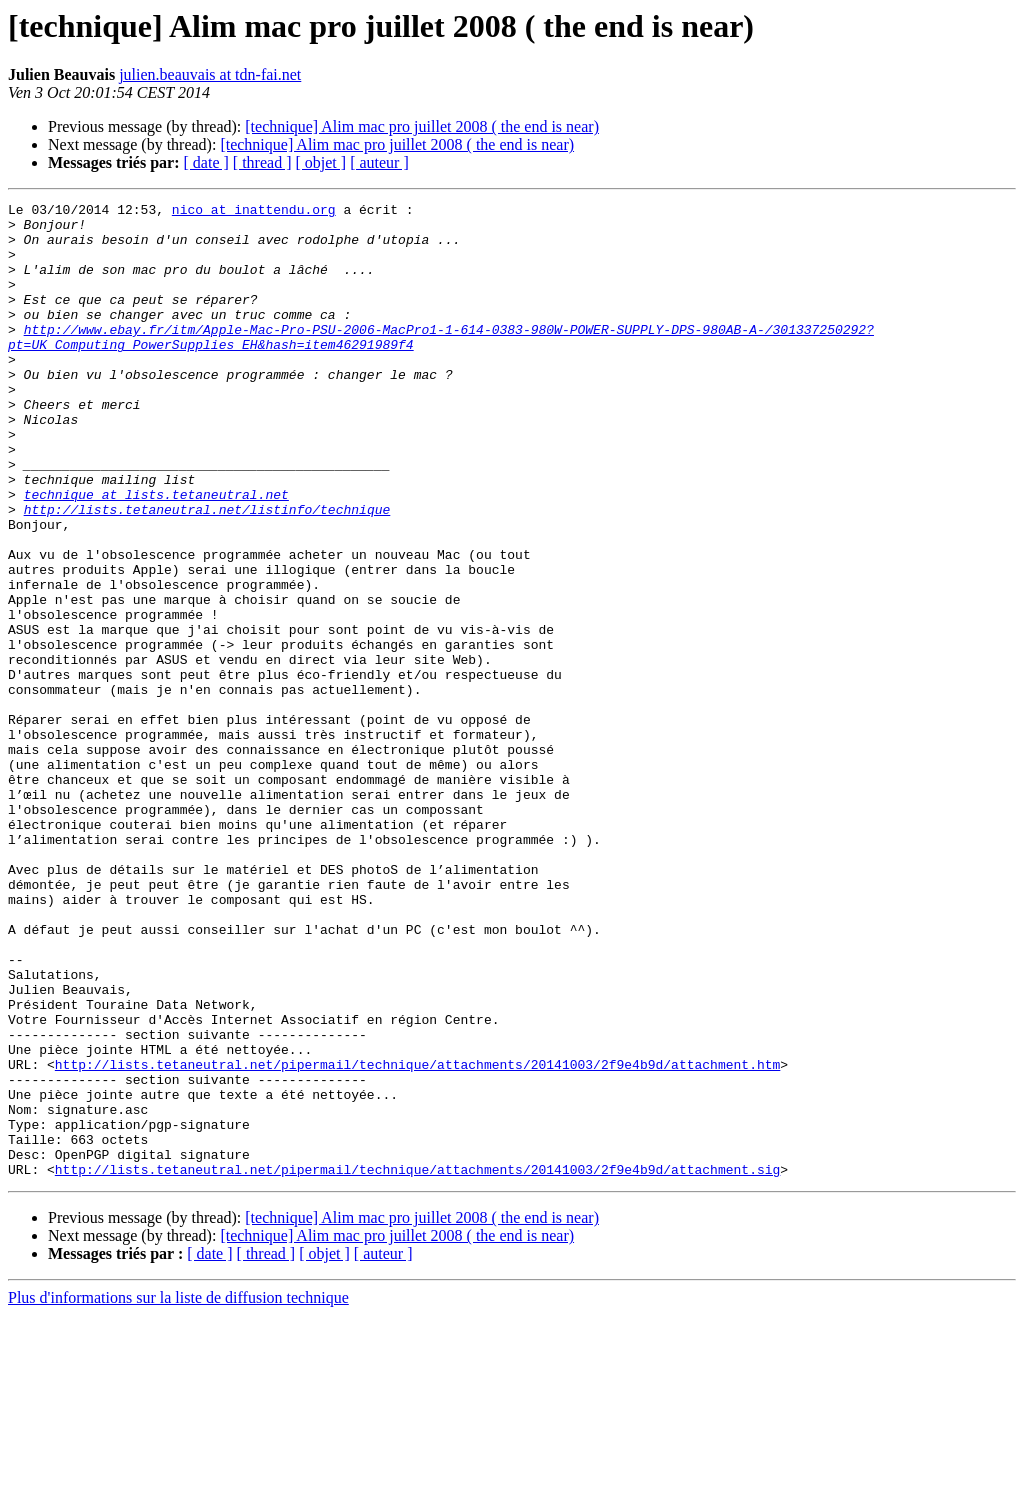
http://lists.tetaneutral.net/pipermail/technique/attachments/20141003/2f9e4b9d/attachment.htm (417, 1238)
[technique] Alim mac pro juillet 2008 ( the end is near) (422, 126)
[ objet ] (320, 162)
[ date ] (206, 162)
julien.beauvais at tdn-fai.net (210, 74)
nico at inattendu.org (254, 212)
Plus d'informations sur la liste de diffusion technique (178, 1492)
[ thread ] (262, 162)
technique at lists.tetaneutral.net (156, 554)
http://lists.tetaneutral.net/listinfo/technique (207, 572)
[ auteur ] (379, 162)
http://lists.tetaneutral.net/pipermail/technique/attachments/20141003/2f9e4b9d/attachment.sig (417, 1364)
